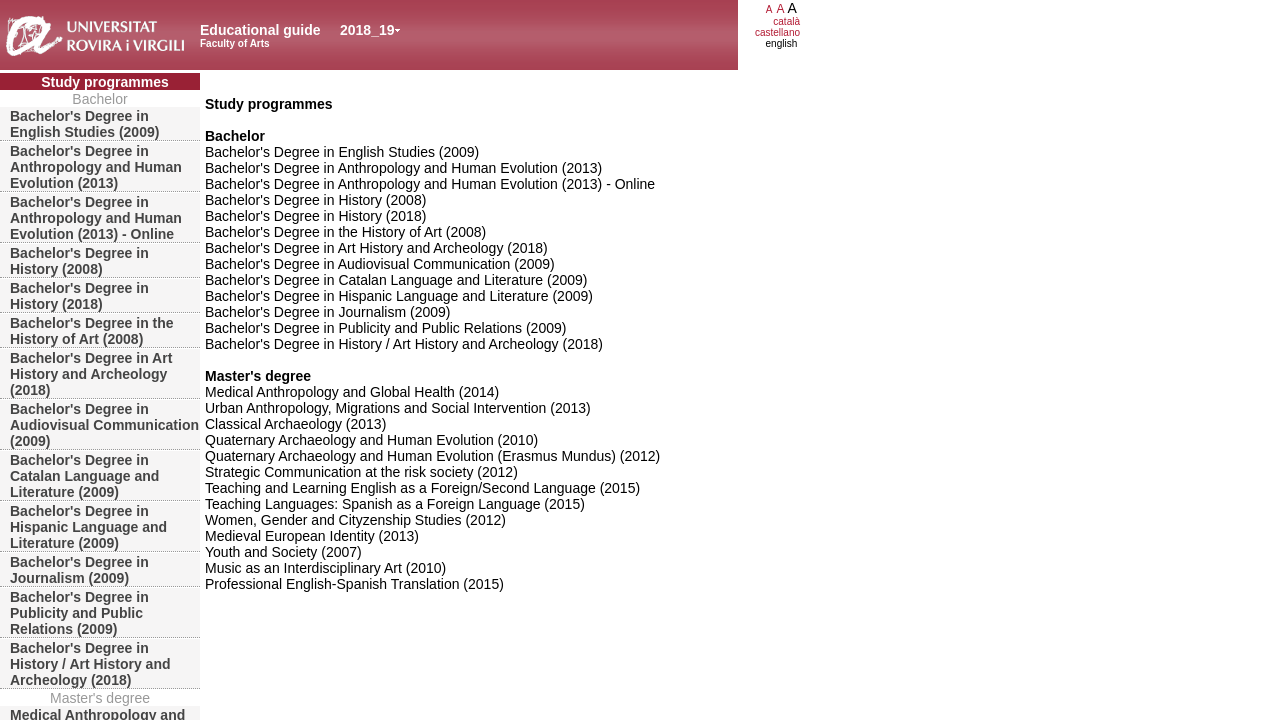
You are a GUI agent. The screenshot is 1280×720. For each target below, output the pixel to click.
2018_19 (367, 30)
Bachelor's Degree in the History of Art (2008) (92, 331)
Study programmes (105, 82)
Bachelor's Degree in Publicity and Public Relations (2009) (79, 613)
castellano (777, 32)
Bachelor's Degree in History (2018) (79, 296)
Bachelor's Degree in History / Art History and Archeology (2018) (90, 664)
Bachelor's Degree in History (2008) (79, 261)
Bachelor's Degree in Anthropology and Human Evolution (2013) (96, 167)
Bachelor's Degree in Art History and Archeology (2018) (91, 374)
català (786, 21)
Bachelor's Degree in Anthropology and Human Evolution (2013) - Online (96, 218)
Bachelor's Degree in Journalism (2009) (79, 570)
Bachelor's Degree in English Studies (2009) (84, 124)
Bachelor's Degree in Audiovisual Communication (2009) (104, 425)
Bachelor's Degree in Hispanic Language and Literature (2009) (88, 527)
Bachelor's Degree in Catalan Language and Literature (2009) (84, 476)
